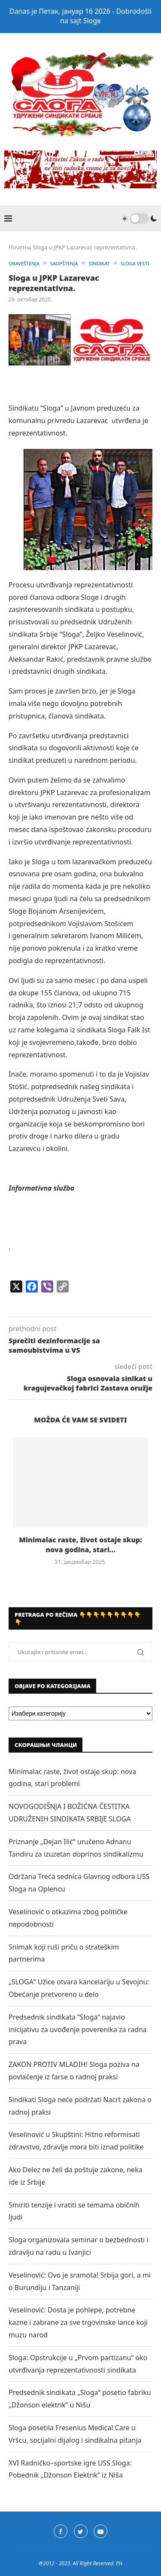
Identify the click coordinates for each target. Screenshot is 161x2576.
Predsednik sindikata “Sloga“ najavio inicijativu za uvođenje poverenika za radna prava (78, 2029)
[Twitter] (81, 2531)
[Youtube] (100, 2531)
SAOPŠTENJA (64, 263)
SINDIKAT (98, 263)
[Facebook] (60, 2531)
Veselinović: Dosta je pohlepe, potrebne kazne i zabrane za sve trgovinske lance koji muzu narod (78, 2322)
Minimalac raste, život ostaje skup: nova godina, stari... (80, 1544)
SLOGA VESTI (135, 263)
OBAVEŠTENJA (24, 263)
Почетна (20, 247)
